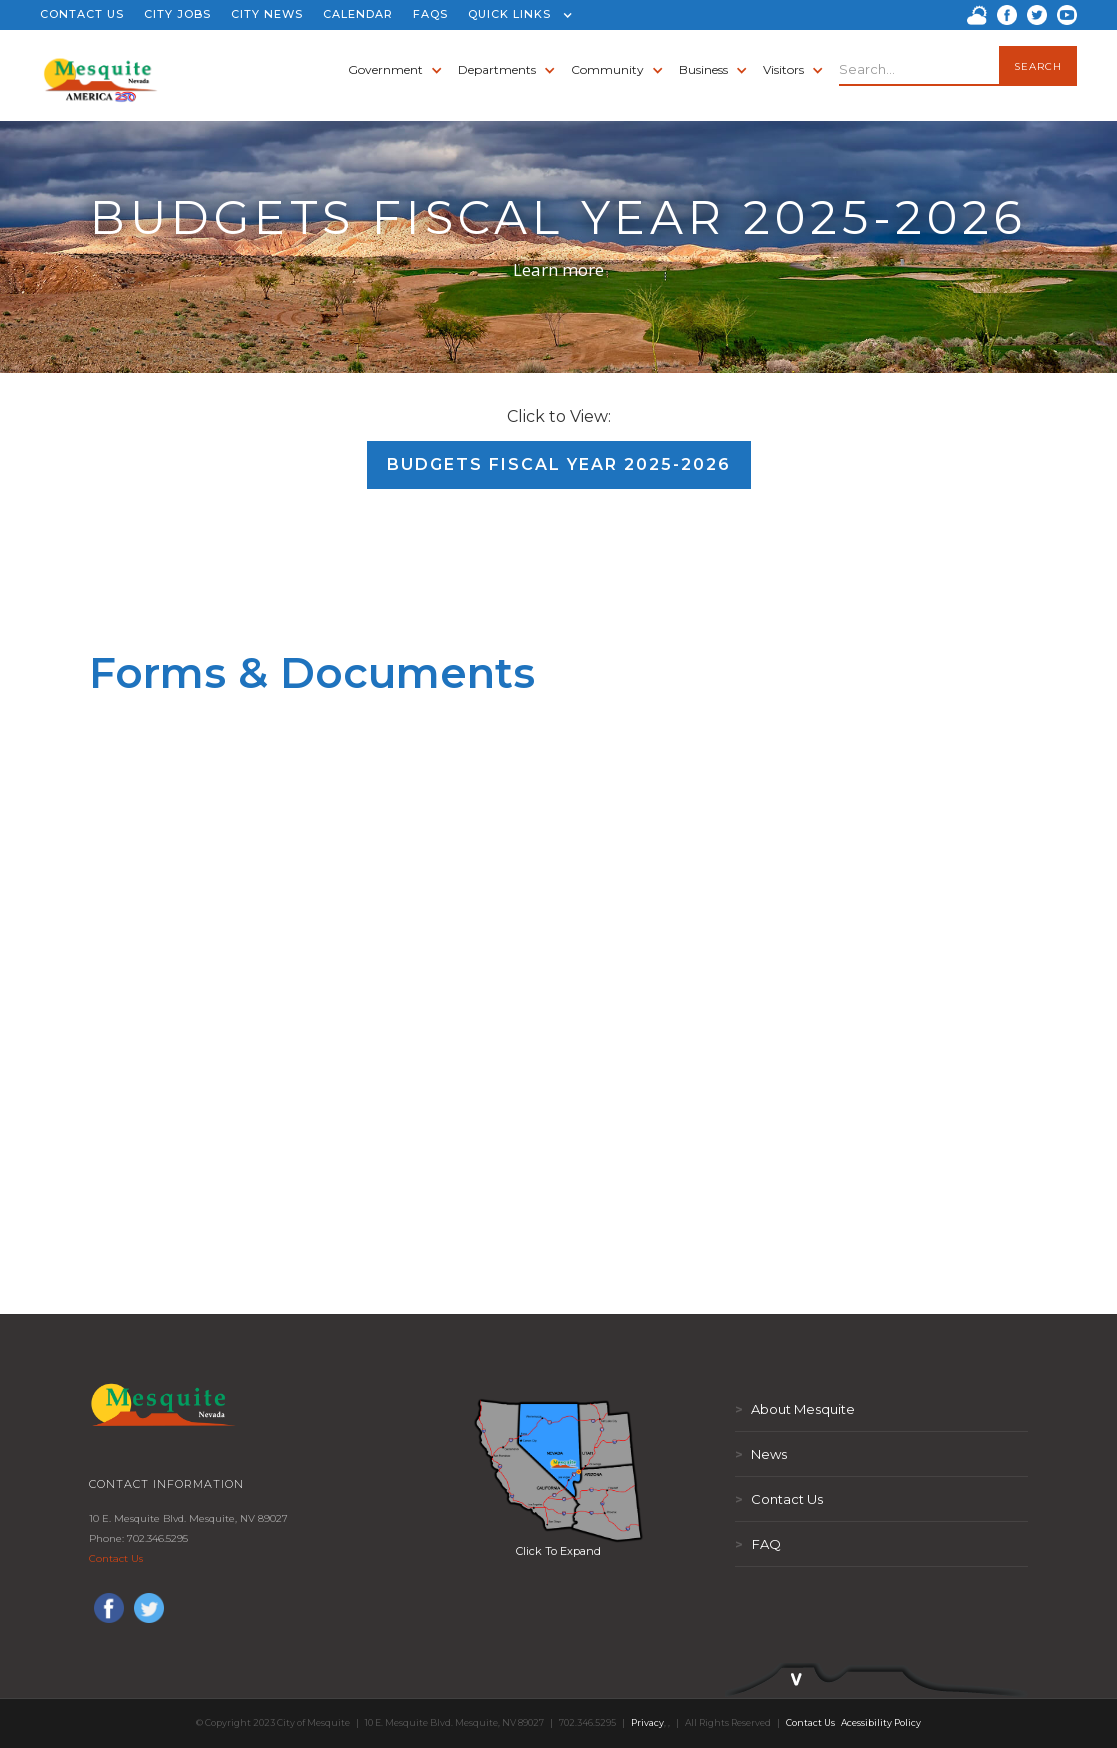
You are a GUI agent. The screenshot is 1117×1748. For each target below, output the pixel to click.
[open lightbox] (559, 1470)
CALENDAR (358, 14)
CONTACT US (82, 14)
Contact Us (116, 1558)
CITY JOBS (177, 14)
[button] (515, 15)
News (761, 1454)
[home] (100, 70)
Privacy (647, 1722)
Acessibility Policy (881, 1722)
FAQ (758, 1544)
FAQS (430, 14)
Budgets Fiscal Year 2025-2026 (559, 464)
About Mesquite (795, 1409)
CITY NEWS (267, 14)
